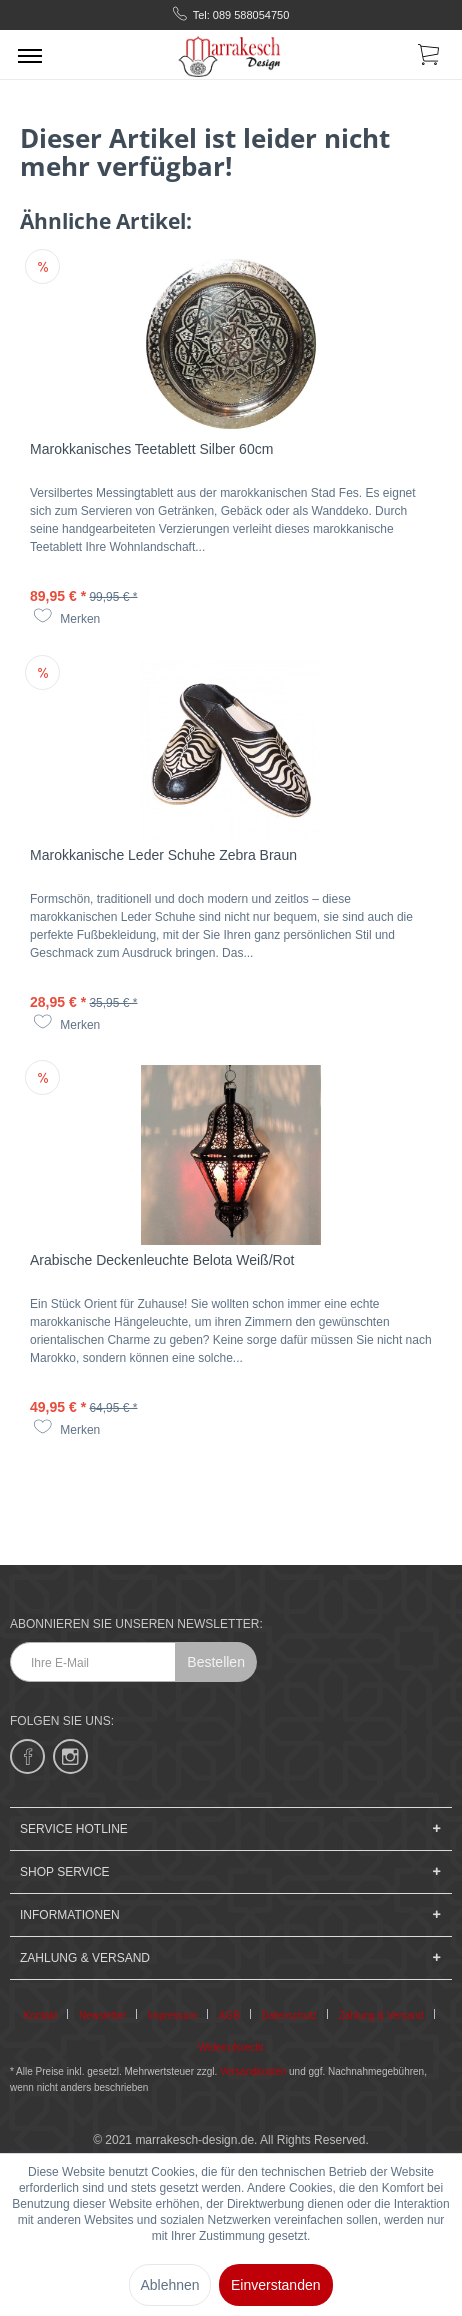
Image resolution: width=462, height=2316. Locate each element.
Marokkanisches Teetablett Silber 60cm (151, 449)
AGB (229, 2015)
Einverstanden (276, 2285)
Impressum (172, 2015)
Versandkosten (253, 2071)
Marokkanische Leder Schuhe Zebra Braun (163, 855)
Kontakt (41, 2015)
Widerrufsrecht (230, 2047)
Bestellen (216, 1662)
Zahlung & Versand (381, 2015)
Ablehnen (169, 2285)
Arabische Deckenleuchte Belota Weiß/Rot (162, 1260)
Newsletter (102, 2015)
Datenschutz (290, 2015)
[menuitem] (30, 55)
